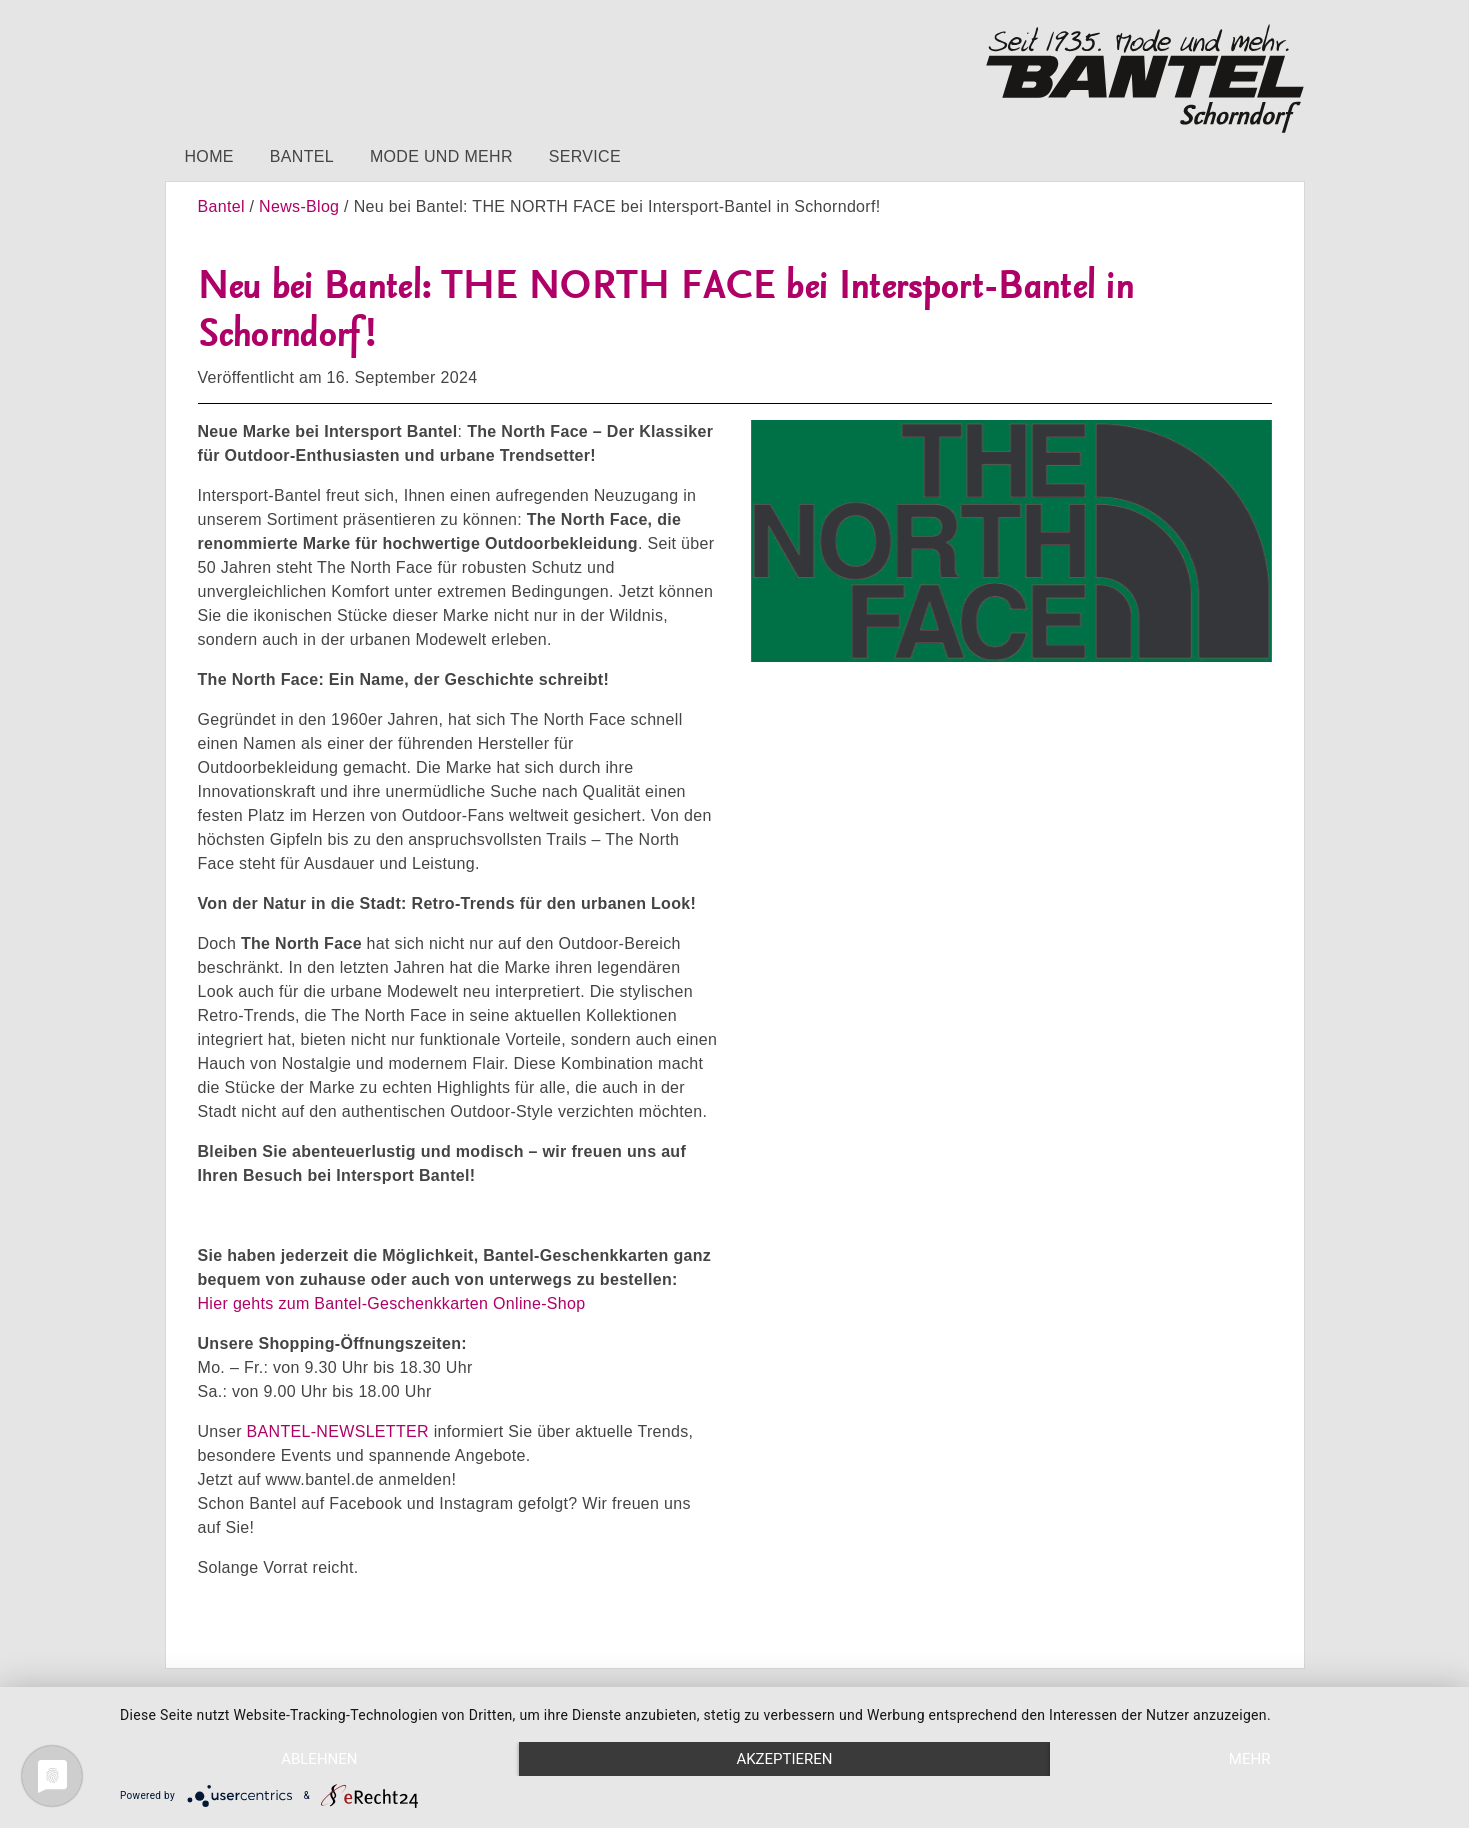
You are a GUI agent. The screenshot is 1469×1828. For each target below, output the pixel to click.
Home (209, 156)
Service (585, 156)
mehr (1250, 1759)
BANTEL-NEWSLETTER (338, 1431)
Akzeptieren (784, 1759)
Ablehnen (319, 1759)
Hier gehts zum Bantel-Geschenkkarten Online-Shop (392, 1303)
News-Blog (299, 206)
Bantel (302, 156)
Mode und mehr (441, 156)
